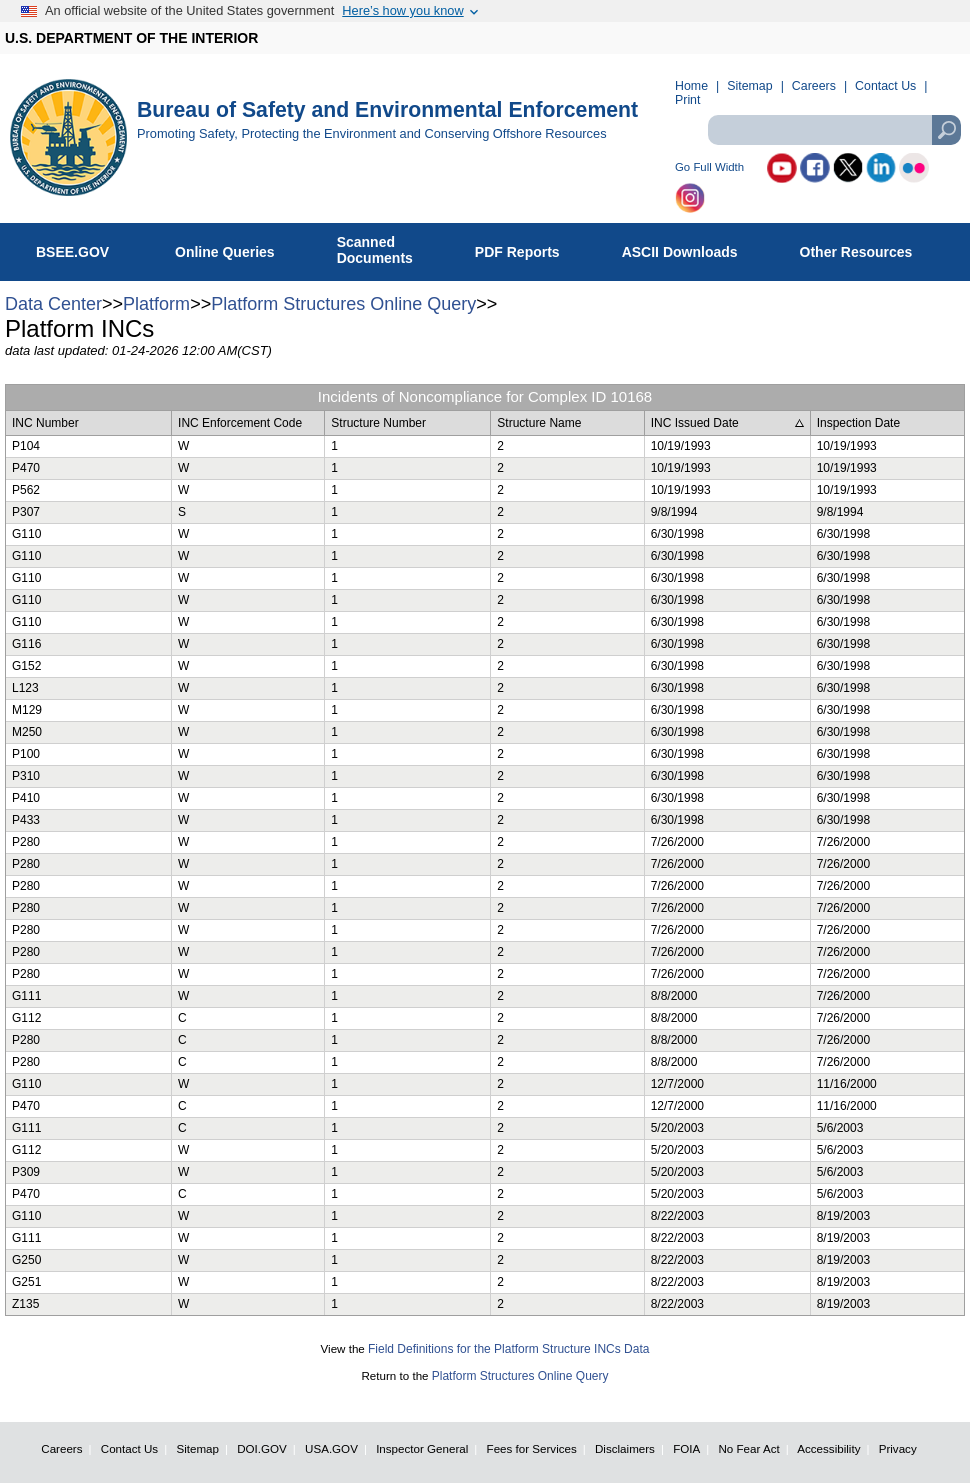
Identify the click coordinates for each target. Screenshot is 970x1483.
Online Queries (235, 248)
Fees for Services (532, 1448)
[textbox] (834, 130)
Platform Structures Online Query (343, 304)
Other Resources (867, 248)
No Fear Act (748, 1448)
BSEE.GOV (85, 248)
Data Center (53, 304)
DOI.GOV (262, 1448)
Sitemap (749, 86)
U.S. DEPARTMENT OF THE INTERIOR (131, 38)
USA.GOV (331, 1448)
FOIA (686, 1448)
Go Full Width (709, 167)
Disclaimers (625, 1448)
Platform (156, 304)
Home (691, 86)
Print (687, 100)
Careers (814, 86)
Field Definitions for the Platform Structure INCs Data (508, 1349)
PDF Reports (528, 248)
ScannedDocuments (385, 250)
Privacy (898, 1448)
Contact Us (885, 86)
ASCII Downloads (690, 248)
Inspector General (422, 1448)
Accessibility (828, 1448)
